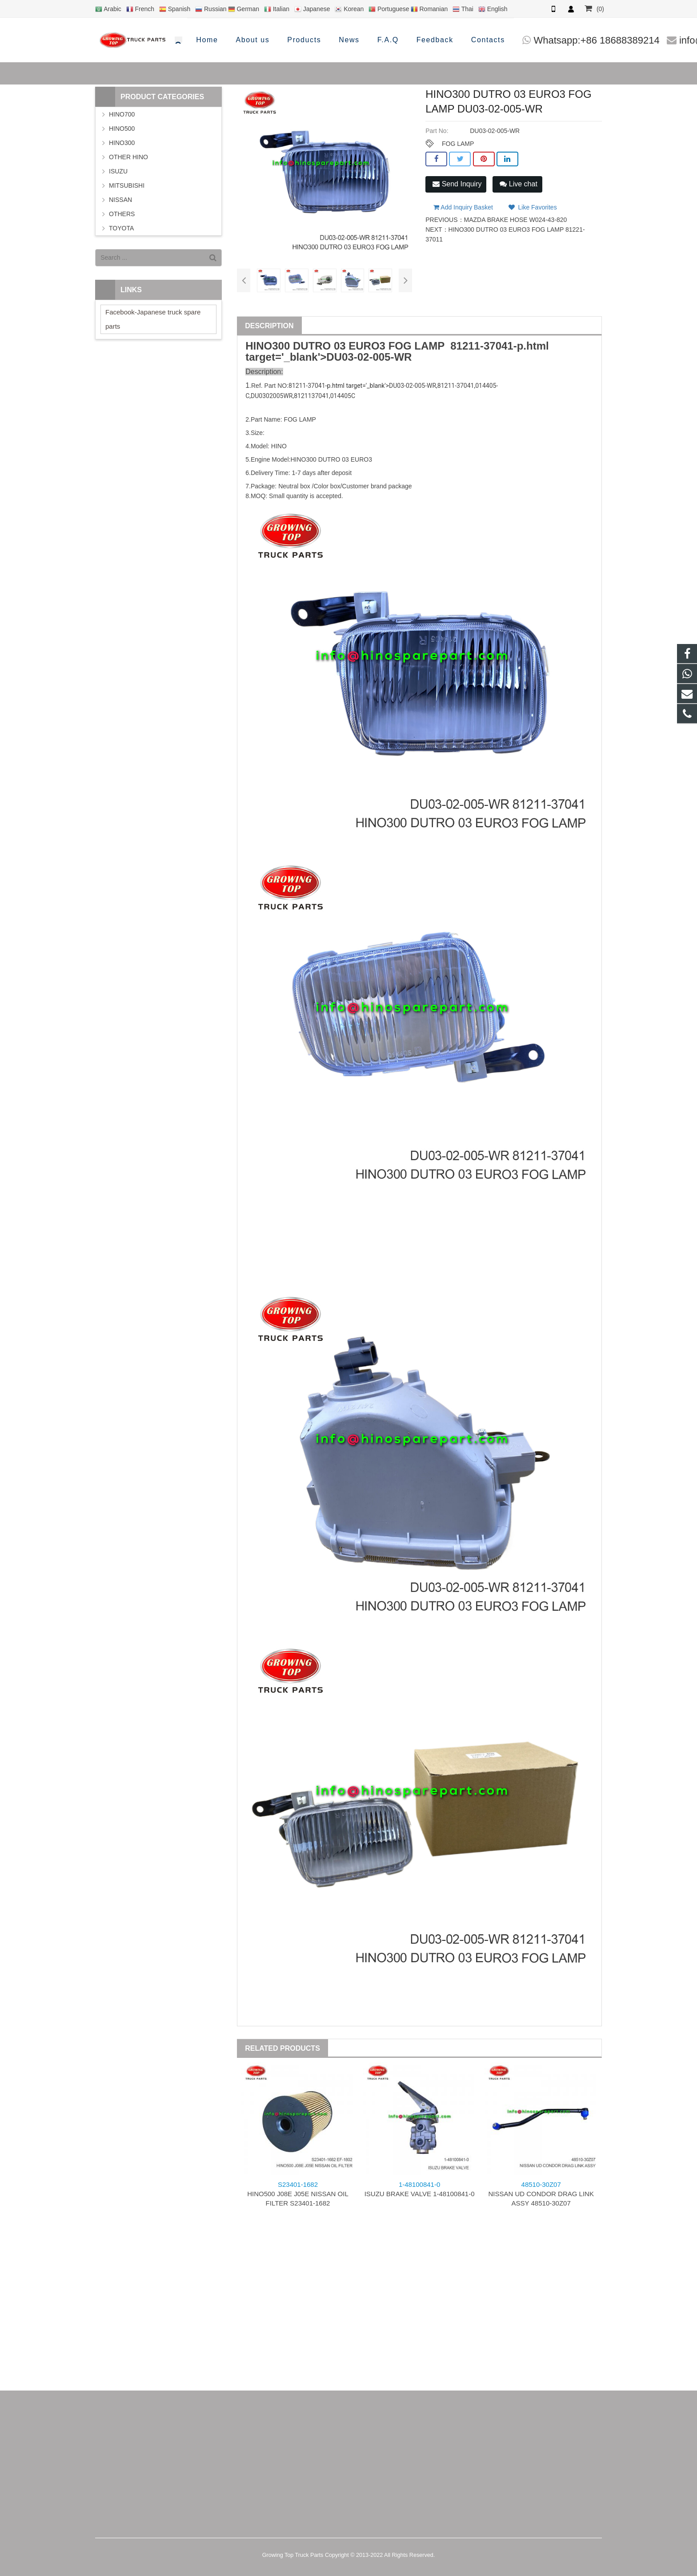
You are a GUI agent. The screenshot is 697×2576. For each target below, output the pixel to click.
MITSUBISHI (126, 185)
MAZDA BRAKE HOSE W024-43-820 (515, 217)
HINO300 (122, 142)
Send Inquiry (457, 184)
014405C (342, 395)
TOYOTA (121, 228)
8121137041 (311, 395)
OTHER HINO (128, 157)
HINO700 (122, 114)
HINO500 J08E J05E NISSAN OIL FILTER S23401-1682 (297, 2194)
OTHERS (122, 213)
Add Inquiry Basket (463, 204)
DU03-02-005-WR (369, 357)
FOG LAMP (458, 143)
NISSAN (120, 199)
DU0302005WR (271, 395)
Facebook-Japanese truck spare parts (152, 319)
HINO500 (122, 128)
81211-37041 (481, 346)
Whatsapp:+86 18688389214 (413, 40)
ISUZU (118, 171)
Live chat (518, 184)
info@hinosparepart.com (548, 40)
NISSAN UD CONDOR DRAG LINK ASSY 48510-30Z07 (541, 2194)
